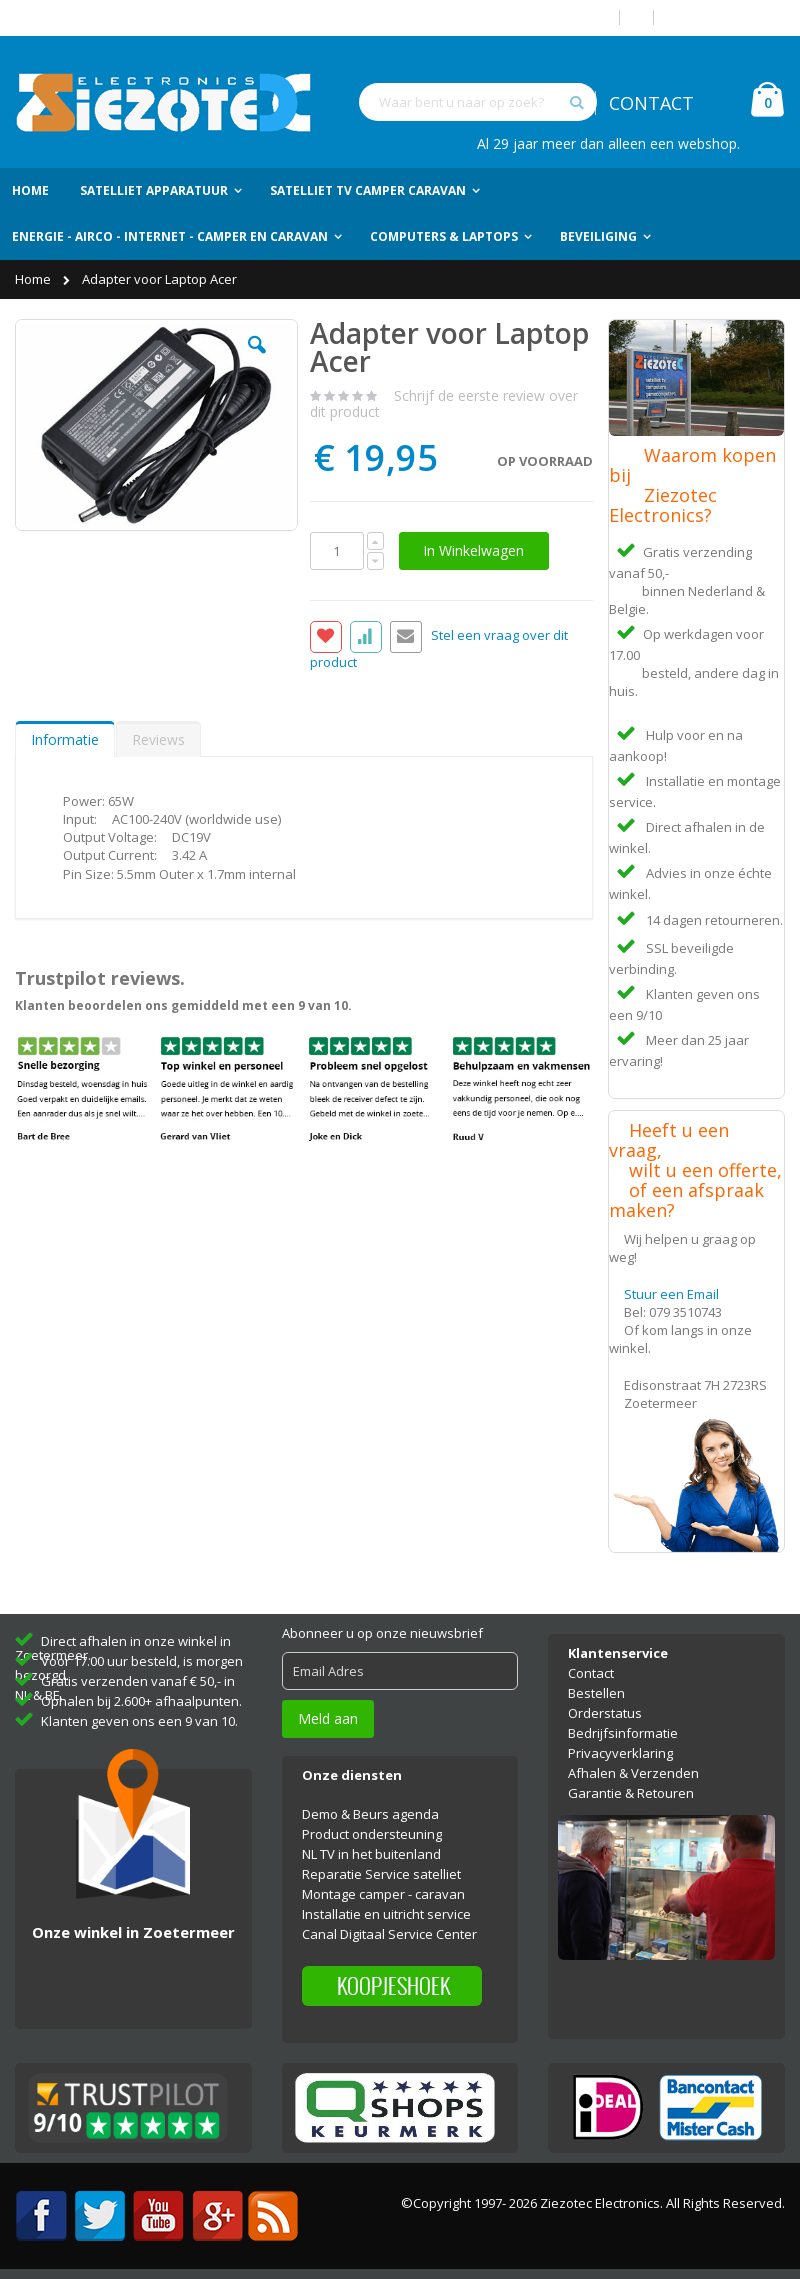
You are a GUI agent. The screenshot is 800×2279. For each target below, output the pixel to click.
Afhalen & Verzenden (633, 1773)
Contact (591, 1673)
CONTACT (651, 103)
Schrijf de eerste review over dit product (444, 403)
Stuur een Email (671, 1294)
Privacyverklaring (620, 1753)
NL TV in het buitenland (371, 1854)
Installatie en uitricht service (386, 1914)
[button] (257, 360)
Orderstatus (605, 1713)
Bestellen (596, 1693)
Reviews (158, 739)
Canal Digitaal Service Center (389, 1934)
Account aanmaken (727, 17)
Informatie (65, 739)
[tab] (65, 739)
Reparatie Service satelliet (381, 1874)
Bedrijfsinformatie (623, 1733)
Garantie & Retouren (631, 1793)
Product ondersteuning (372, 1834)
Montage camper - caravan (383, 1894)
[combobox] (478, 102)
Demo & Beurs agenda (370, 1814)
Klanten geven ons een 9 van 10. (139, 1721)
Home (34, 279)
